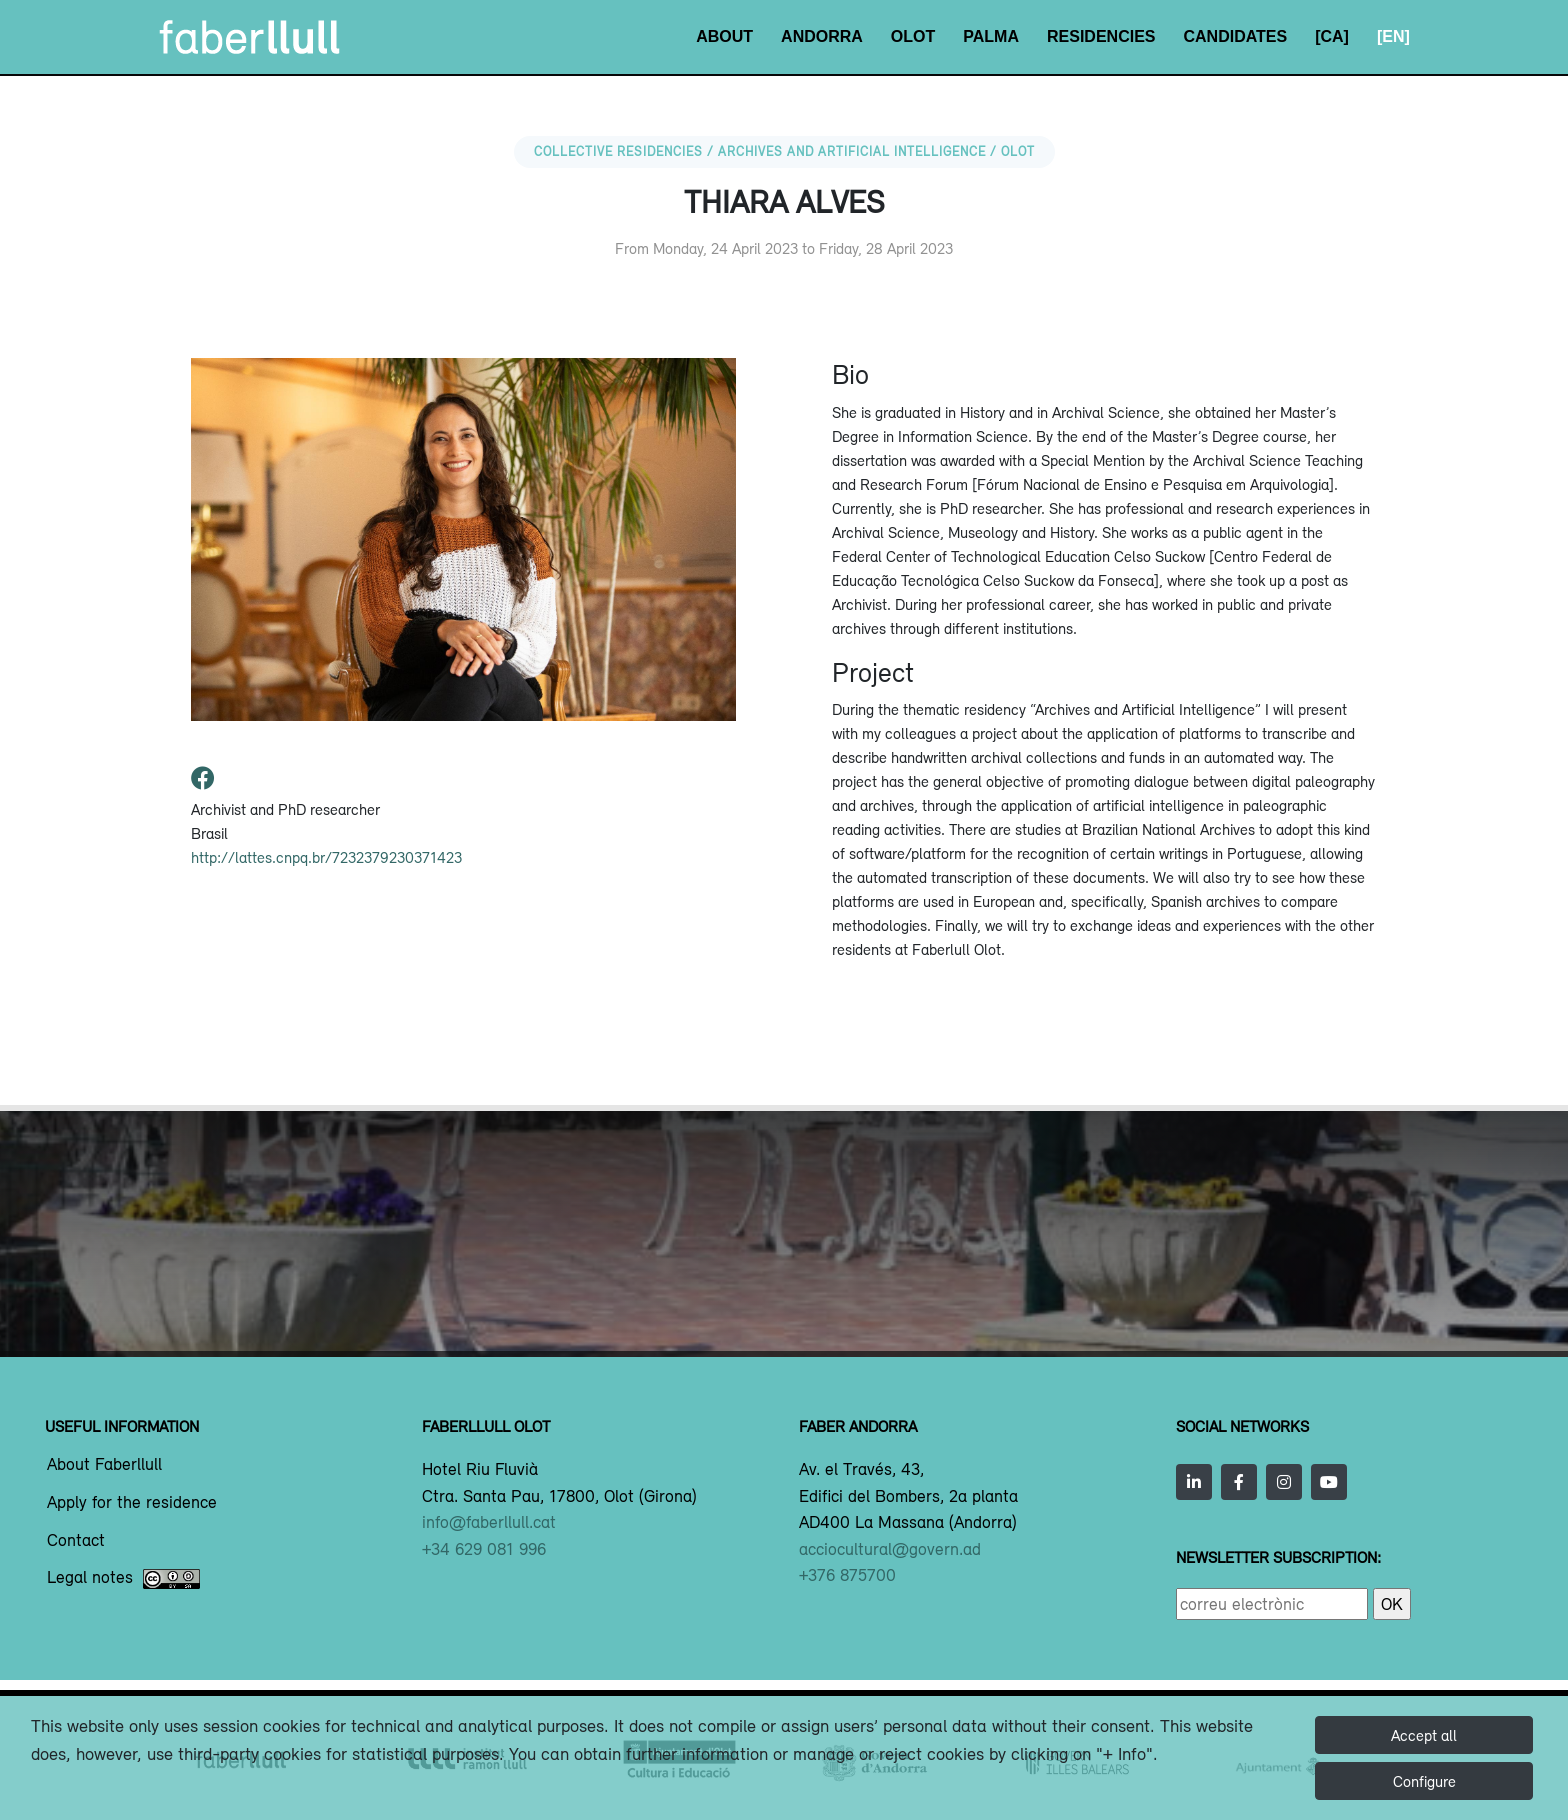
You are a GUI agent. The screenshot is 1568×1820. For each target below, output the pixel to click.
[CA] (1332, 36)
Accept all (1424, 1735)
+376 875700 (847, 1575)
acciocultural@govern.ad (890, 1549)
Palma (991, 36)
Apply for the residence (132, 1503)
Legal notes (123, 1579)
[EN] (1393, 36)
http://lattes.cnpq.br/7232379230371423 (326, 857)
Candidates (1235, 36)
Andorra (822, 36)
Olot (913, 36)
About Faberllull (104, 1465)
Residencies (1101, 36)
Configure (1424, 1781)
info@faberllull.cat (489, 1522)
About (724, 36)
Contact (76, 1541)
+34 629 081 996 (484, 1549)
